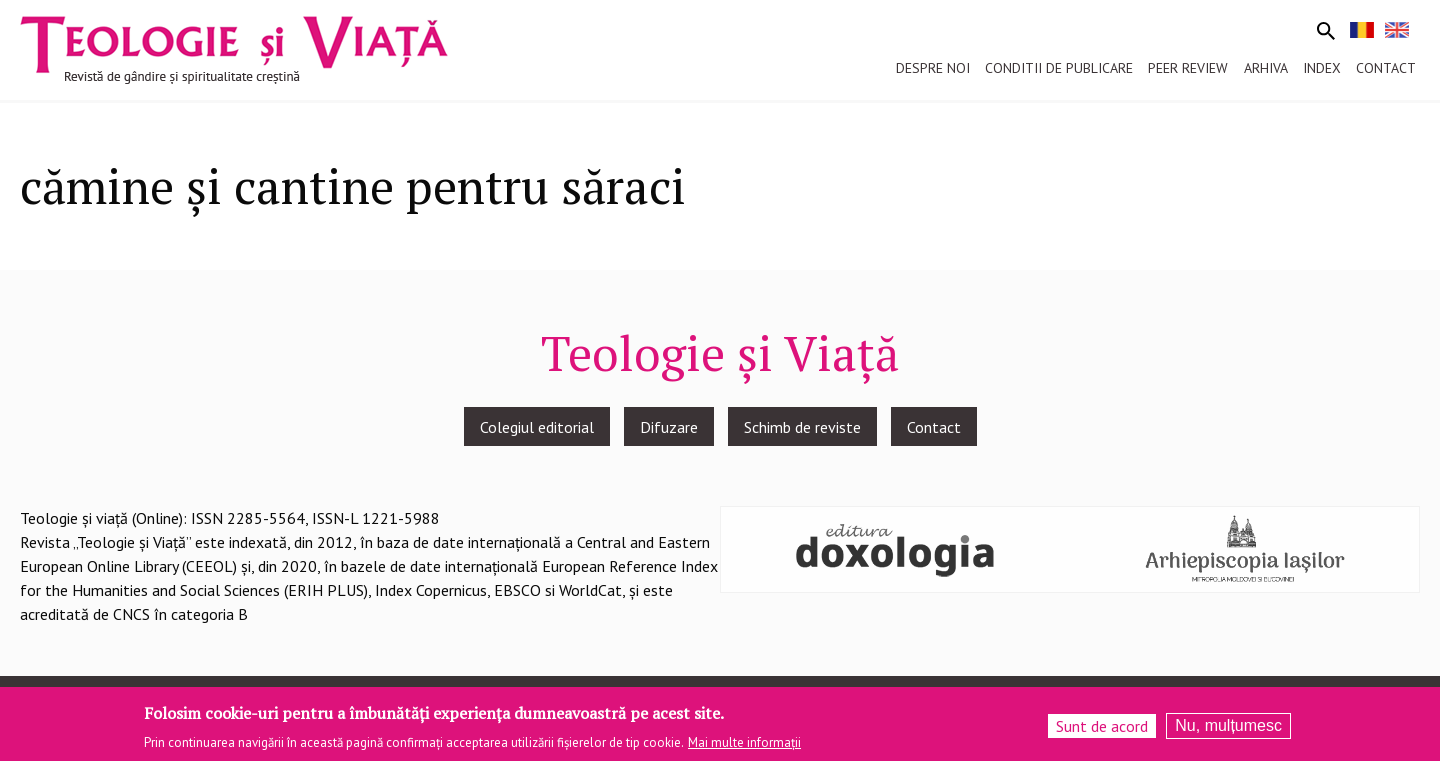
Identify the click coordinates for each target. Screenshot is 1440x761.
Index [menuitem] (1322, 68)
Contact (934, 427)
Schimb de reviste (802, 427)
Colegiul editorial (537, 427)
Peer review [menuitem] (1188, 68)
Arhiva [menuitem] (1266, 68)
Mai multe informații (744, 743)
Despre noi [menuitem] (933, 68)
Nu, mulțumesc (1228, 726)
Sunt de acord (1102, 727)
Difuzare (669, 427)
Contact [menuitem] (1386, 68)
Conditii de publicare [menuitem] (1059, 68)
